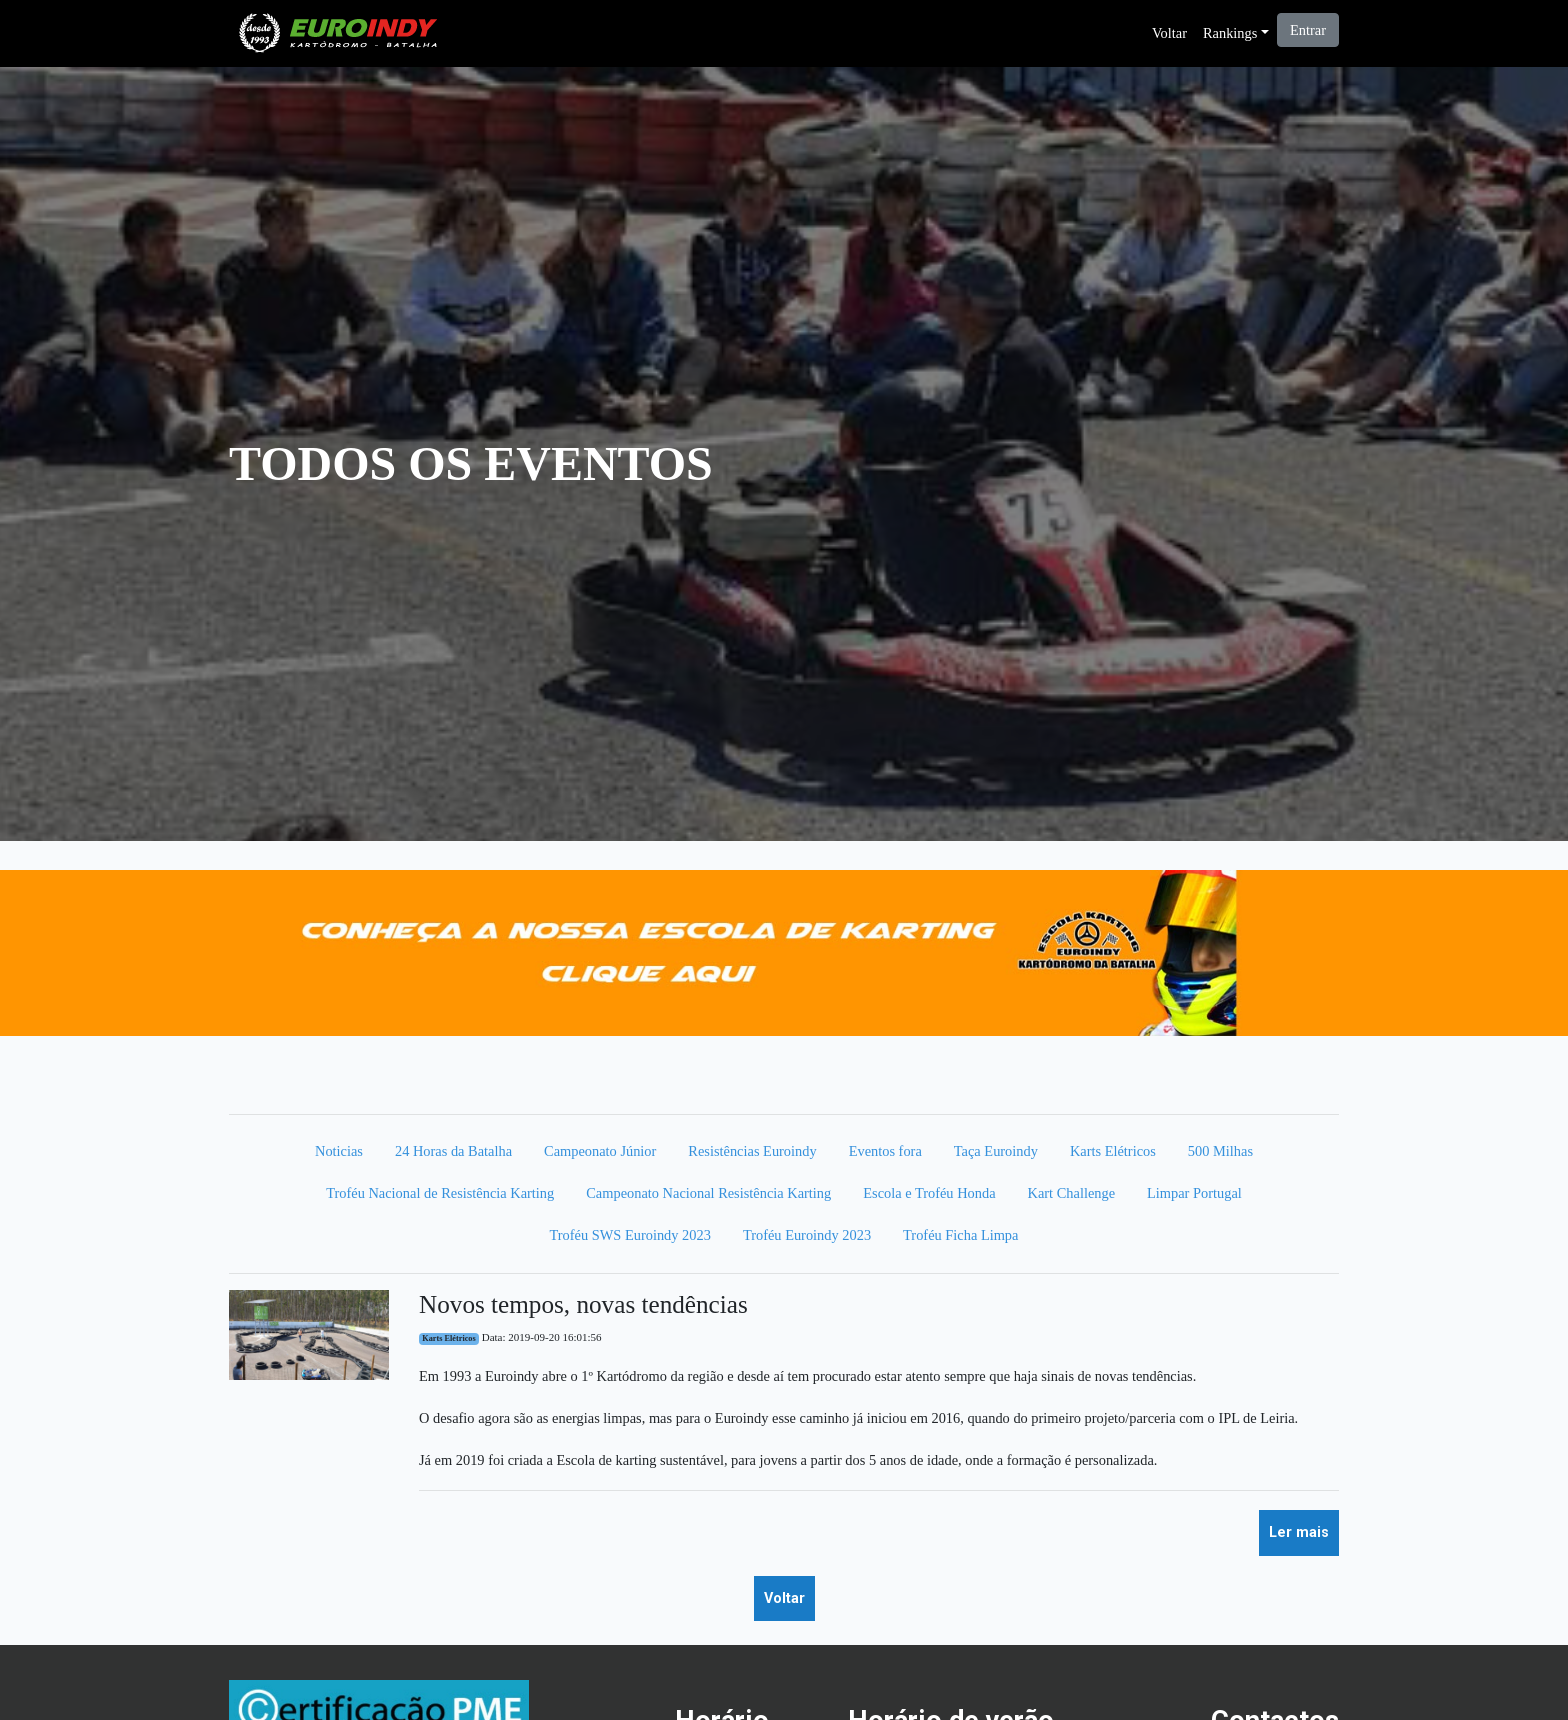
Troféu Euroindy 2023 (807, 1235)
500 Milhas (1220, 1151)
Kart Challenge (1072, 1193)
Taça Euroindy (996, 1151)
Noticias (339, 1151)
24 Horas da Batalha (453, 1151)
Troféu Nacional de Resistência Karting (440, 1193)
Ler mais (1299, 1532)
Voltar (1169, 33)
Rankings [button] (1230, 33)
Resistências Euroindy (752, 1151)
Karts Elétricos (1113, 1151)
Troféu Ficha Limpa (960, 1235)
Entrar (1308, 30)
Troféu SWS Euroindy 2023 (630, 1235)
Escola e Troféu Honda (929, 1193)
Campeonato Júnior (600, 1151)
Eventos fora (885, 1151)
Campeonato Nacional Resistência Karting (708, 1193)
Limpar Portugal (1194, 1193)
